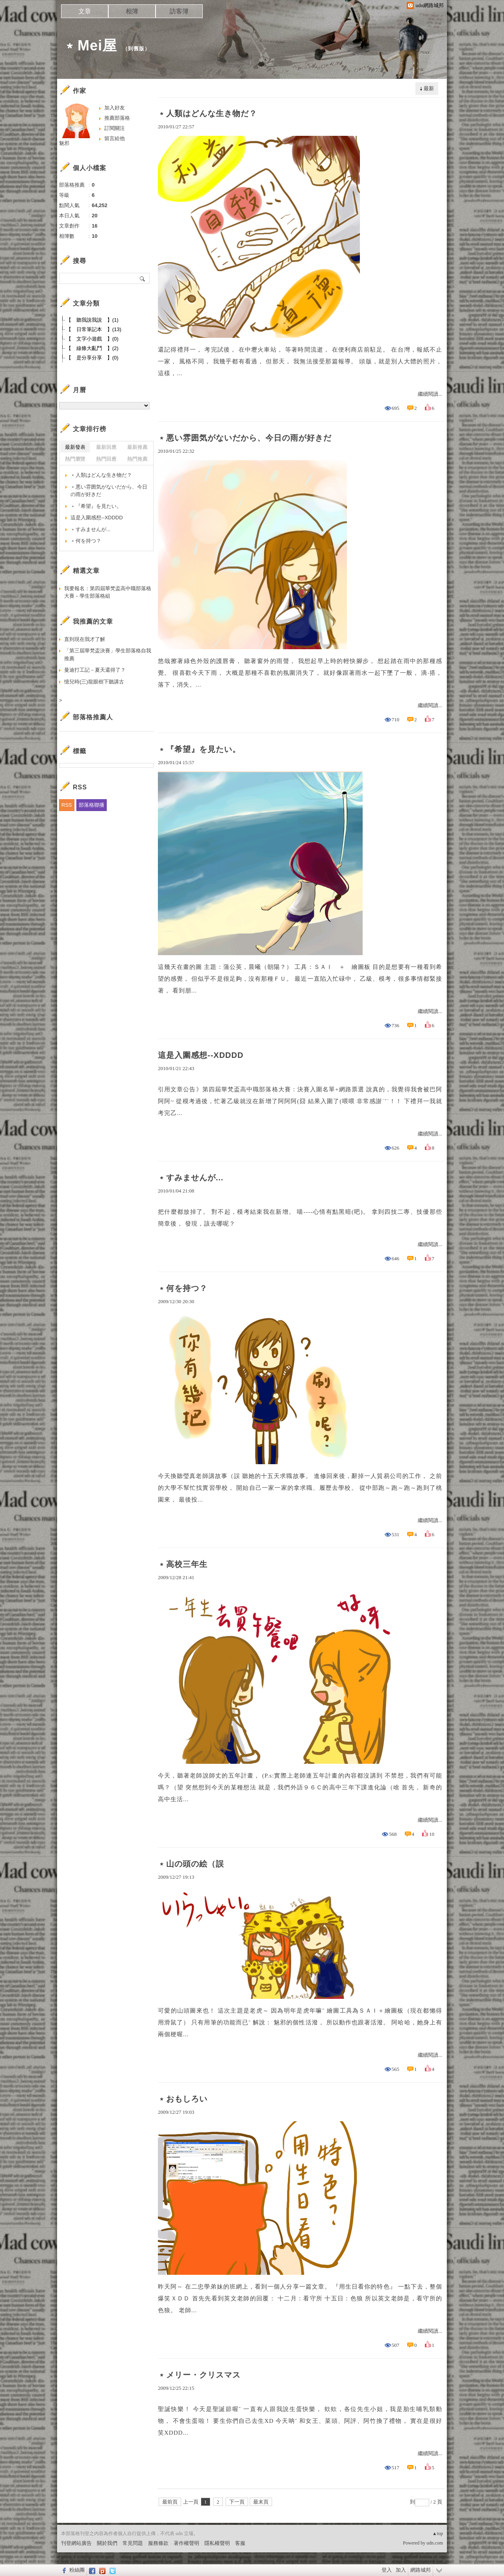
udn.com (434, 2543)
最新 (429, 88)
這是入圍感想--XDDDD (200, 1055)
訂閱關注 (114, 128)
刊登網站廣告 (76, 2543)
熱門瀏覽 (75, 459)
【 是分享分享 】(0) (92, 358)
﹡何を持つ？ (183, 1288)
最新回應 (106, 447)
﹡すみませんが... (191, 1177)
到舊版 (136, 49)
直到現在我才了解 (84, 639)
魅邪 (64, 143)
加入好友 (114, 108)
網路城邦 (420, 2570)
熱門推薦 (137, 459)
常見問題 (132, 2543)
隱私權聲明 (217, 2543)
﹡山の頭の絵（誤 (191, 1863)
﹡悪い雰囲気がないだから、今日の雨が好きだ (245, 437)
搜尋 (143, 278)
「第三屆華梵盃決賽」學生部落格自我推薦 (107, 654)
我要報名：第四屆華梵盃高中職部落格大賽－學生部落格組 (107, 592)
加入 (401, 2570)
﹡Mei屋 (90, 45)
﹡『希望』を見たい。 (199, 749)
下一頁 (237, 2502)
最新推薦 (137, 447)
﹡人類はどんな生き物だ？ (207, 113)
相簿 (132, 11)
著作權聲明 (186, 2543)
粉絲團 (77, 2570)
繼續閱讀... (430, 394)
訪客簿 (179, 11)
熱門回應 (106, 459)
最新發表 (75, 447)
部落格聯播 (91, 805)
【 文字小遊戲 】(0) (92, 339)
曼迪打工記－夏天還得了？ (95, 670)
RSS (66, 805)
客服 (240, 2543)
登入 (387, 2570)
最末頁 (261, 2502)
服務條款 (158, 2543)
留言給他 (114, 138)
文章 (84, 11)
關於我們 (107, 2543)
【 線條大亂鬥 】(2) (92, 348)
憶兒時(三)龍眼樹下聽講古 (94, 682)
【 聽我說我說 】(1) (92, 320)
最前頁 (170, 2502)
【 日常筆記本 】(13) (93, 329)
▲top (437, 2533)
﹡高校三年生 (183, 1564)
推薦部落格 (117, 118)
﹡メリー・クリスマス (199, 2374)
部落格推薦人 (93, 717)
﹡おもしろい (183, 2099)
